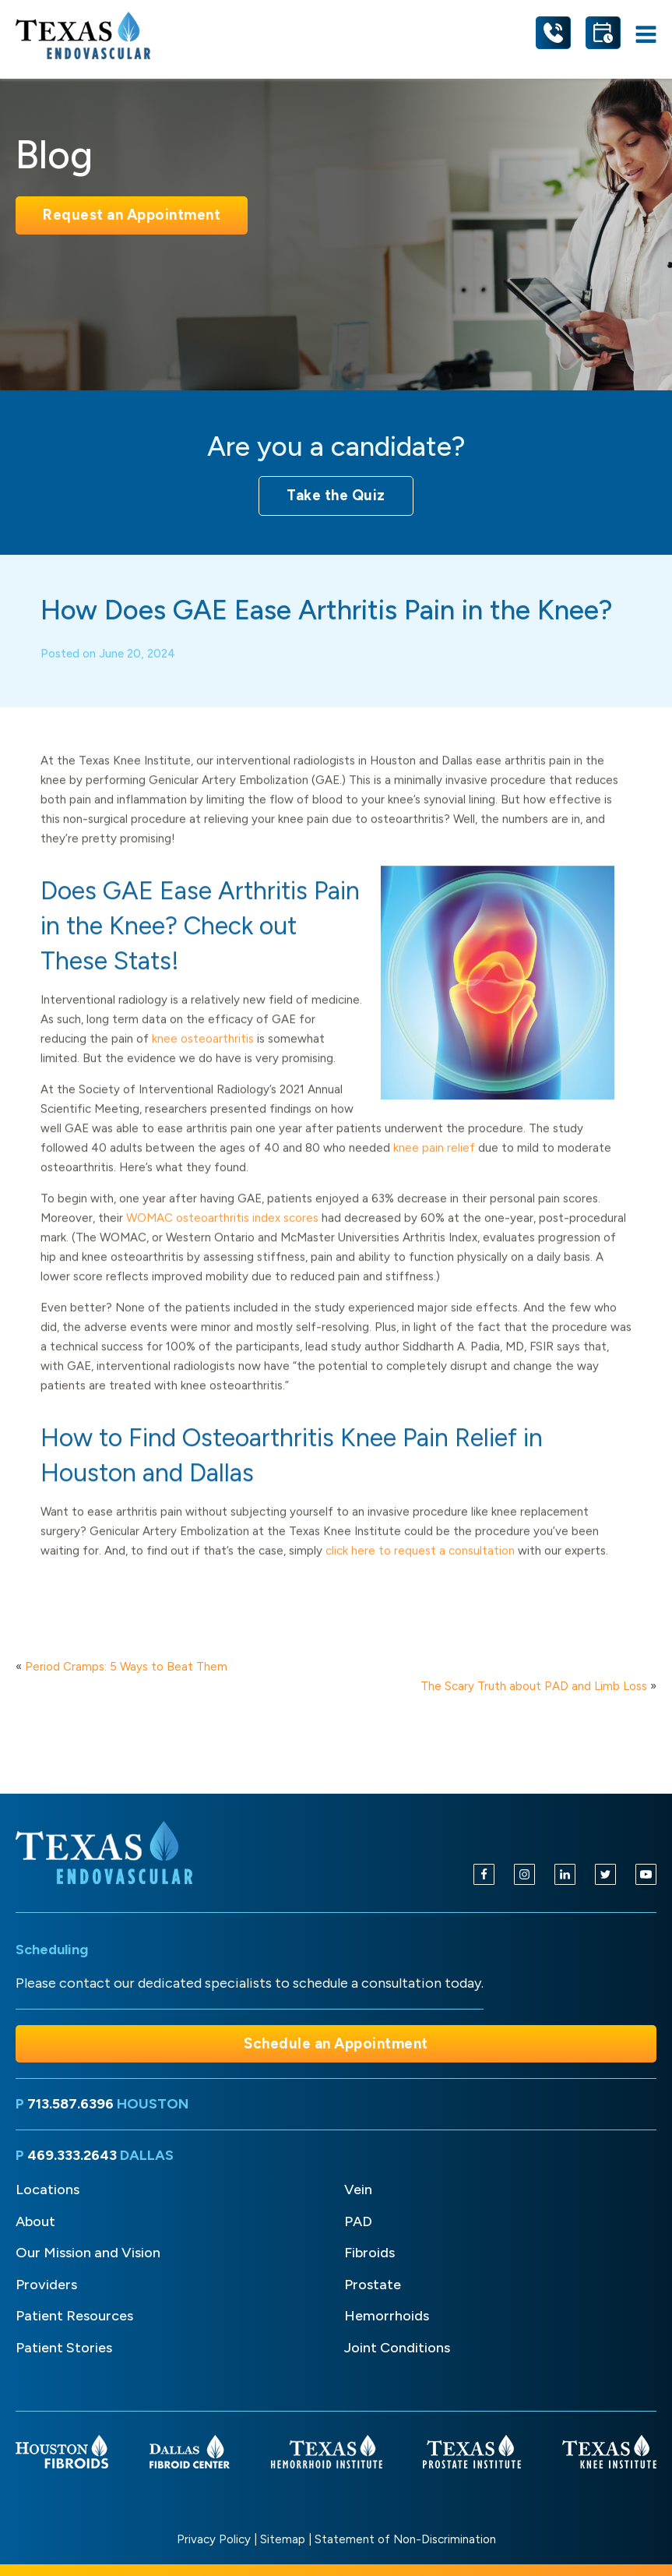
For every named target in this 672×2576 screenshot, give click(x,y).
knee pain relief (434, 1163)
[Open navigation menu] (645, 35)
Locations (47, 2189)
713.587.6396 (70, 2103)
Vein (358, 2189)
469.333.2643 (72, 2155)
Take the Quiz (336, 495)
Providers (46, 2284)
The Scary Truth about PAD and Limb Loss (533, 1686)
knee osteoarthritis (203, 1054)
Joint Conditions (397, 2347)
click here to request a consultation (421, 1566)
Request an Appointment (131, 215)
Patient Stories (64, 2347)
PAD (358, 2221)
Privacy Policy (214, 2539)
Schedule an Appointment (336, 2043)
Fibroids (369, 2252)
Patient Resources (74, 2315)
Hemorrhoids (386, 2315)
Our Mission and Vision (88, 2252)
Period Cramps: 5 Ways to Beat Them (126, 1667)
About (35, 2221)
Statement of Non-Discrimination (405, 2539)
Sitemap (282, 2539)
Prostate (372, 2284)
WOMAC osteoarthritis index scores (224, 1233)
